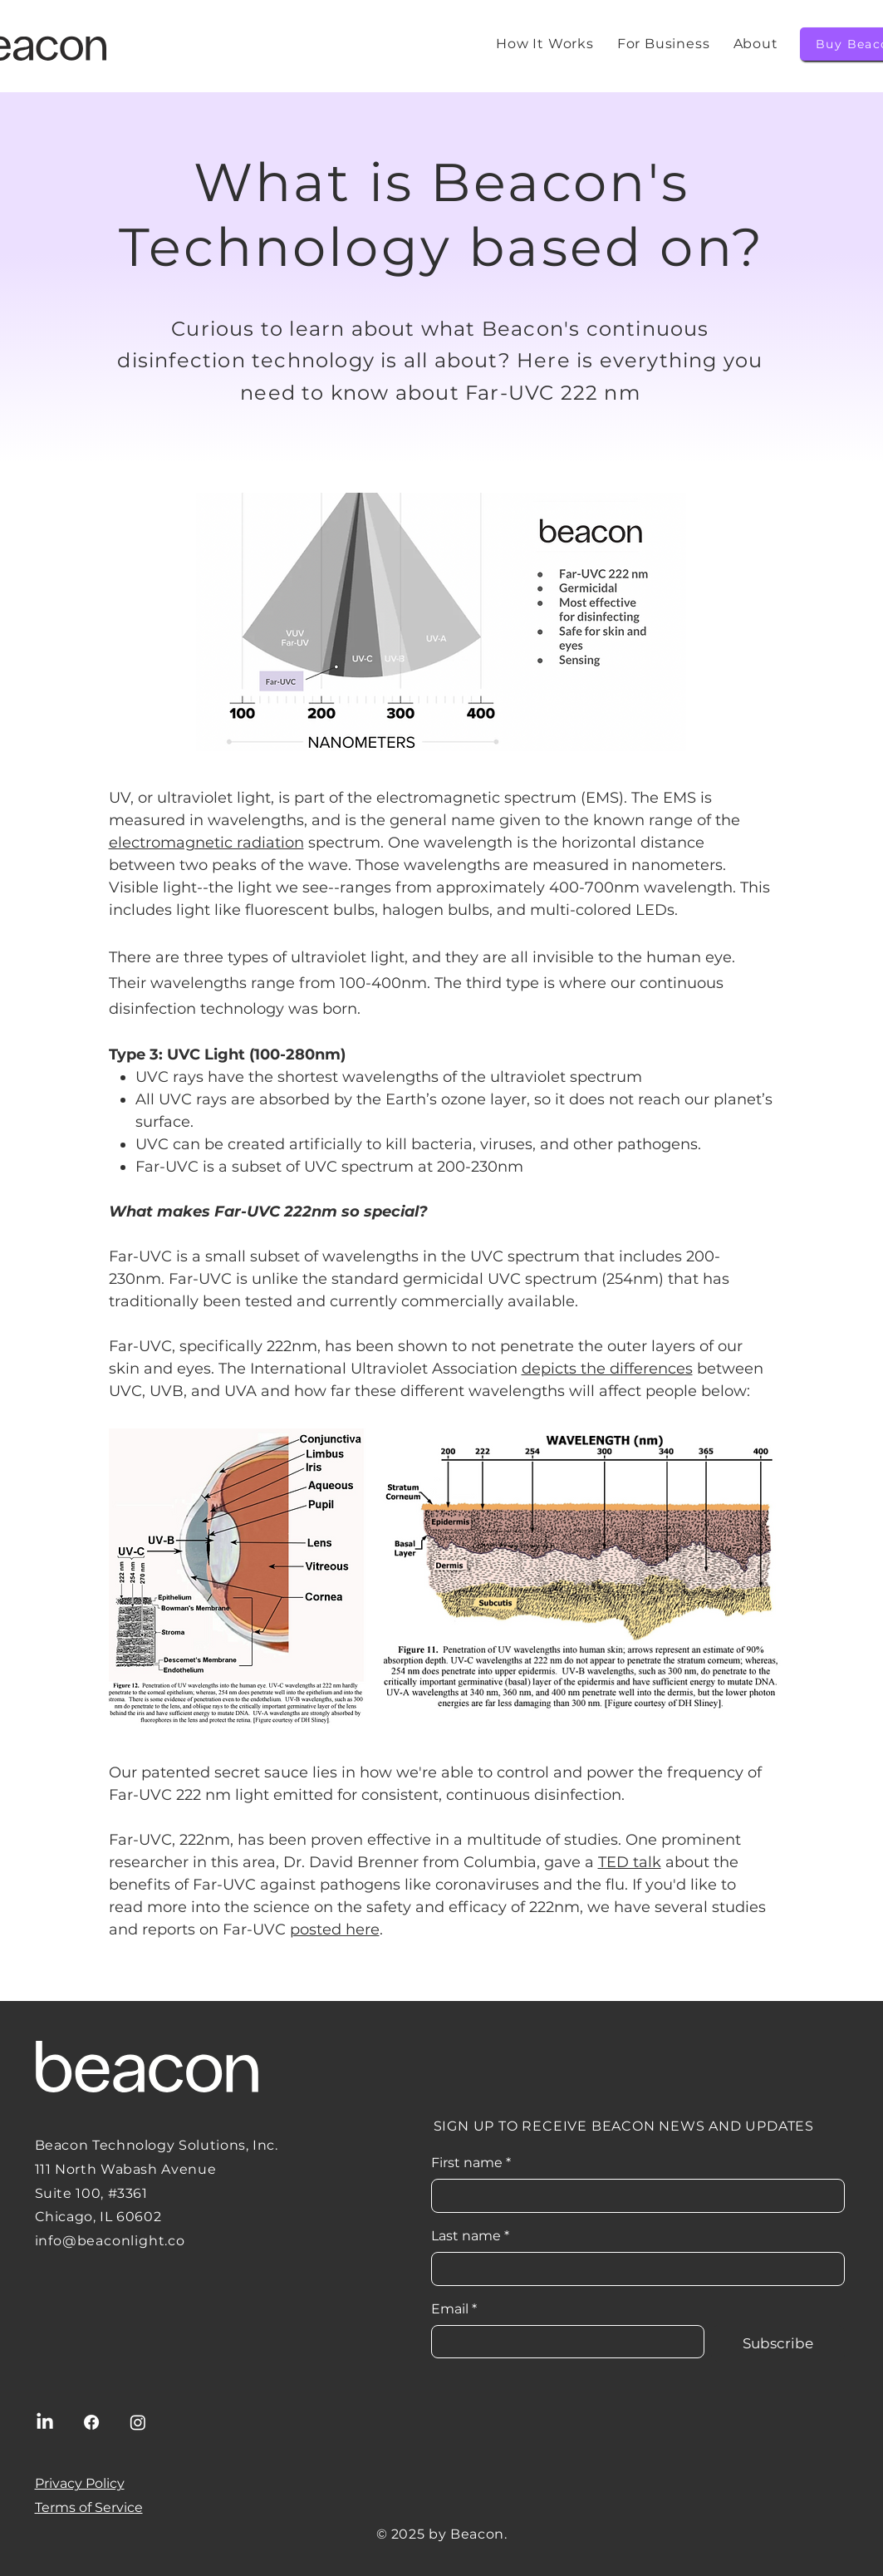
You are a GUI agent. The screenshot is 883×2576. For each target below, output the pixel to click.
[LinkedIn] (45, 2422)
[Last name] (633, 2268)
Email (454, 2309)
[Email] (563, 2341)
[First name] (633, 2195)
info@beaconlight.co (110, 2241)
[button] (756, 43)
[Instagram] (138, 2422)
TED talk (629, 1862)
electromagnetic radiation (206, 842)
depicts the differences (607, 1368)
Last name (470, 2236)
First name (471, 2163)
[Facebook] (91, 2422)
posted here (335, 1929)
